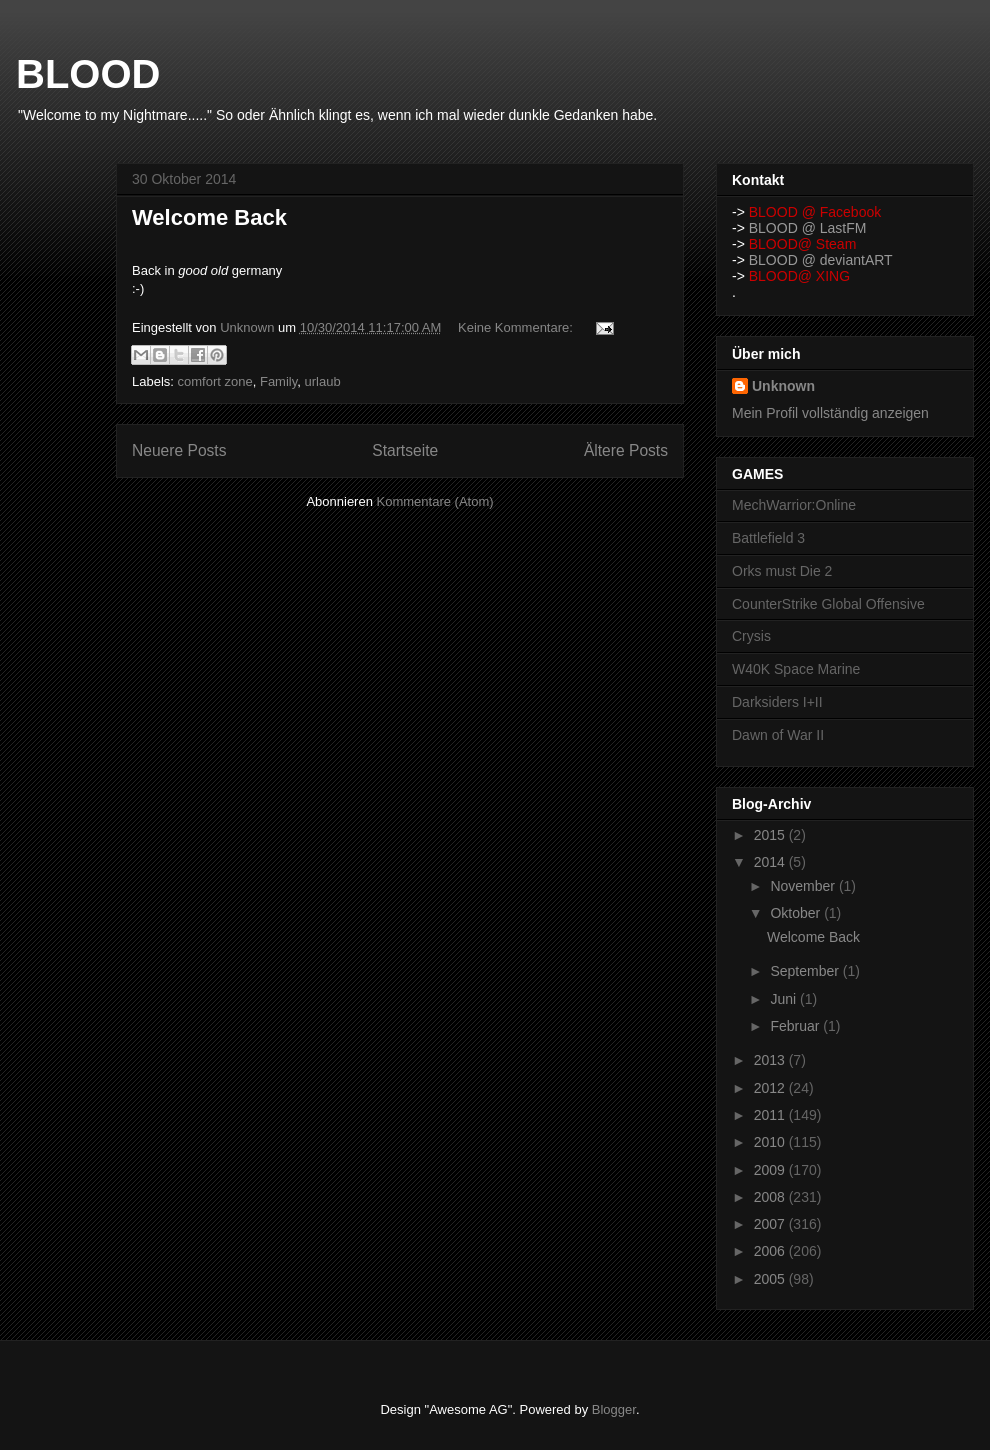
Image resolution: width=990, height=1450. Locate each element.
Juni (785, 999)
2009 (771, 1170)
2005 (771, 1279)
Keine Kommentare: (517, 327)
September (806, 971)
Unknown (783, 386)
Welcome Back (209, 217)
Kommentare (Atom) (435, 501)
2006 (771, 1251)
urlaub (322, 381)
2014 (771, 862)
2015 (771, 835)
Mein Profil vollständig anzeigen (830, 413)
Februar (796, 1026)
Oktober (797, 913)
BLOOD (88, 74)
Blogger (614, 1409)
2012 (771, 1088)
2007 (771, 1224)
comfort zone (215, 381)
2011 (771, 1115)
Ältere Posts (626, 450)
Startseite (405, 450)
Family (278, 381)
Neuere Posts (179, 450)
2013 (771, 1060)
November (804, 886)
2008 (771, 1197)
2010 (771, 1142)
